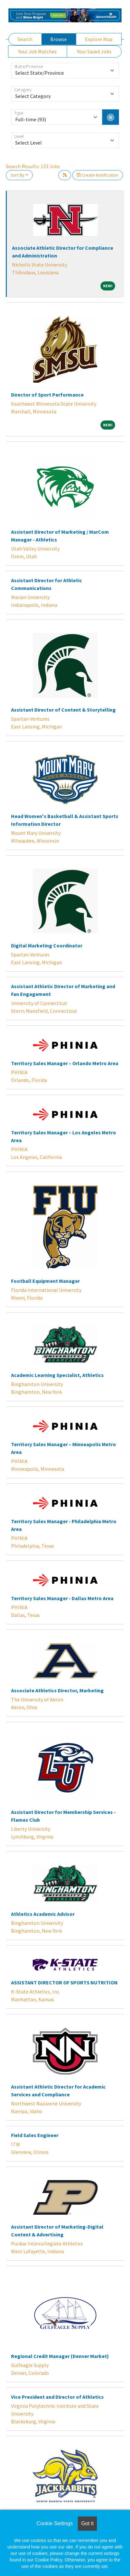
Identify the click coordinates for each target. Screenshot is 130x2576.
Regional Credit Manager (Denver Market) (60, 2356)
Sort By (17, 175)
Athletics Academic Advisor (43, 1914)
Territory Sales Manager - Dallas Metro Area (62, 1598)
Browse (58, 39)
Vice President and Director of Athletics (57, 2397)
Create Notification (97, 175)
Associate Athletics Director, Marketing (57, 1690)
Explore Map (98, 39)
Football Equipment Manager (45, 1281)
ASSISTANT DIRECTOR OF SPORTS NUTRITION (64, 1982)
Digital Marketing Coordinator (46, 945)
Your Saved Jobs (94, 51)
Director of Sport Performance (47, 394)
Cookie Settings (54, 2523)
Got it (87, 2523)
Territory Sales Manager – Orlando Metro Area (64, 1063)
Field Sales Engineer (34, 2135)
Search (25, 39)
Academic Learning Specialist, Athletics (57, 1375)
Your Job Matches (37, 51)
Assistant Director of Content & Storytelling (63, 709)
